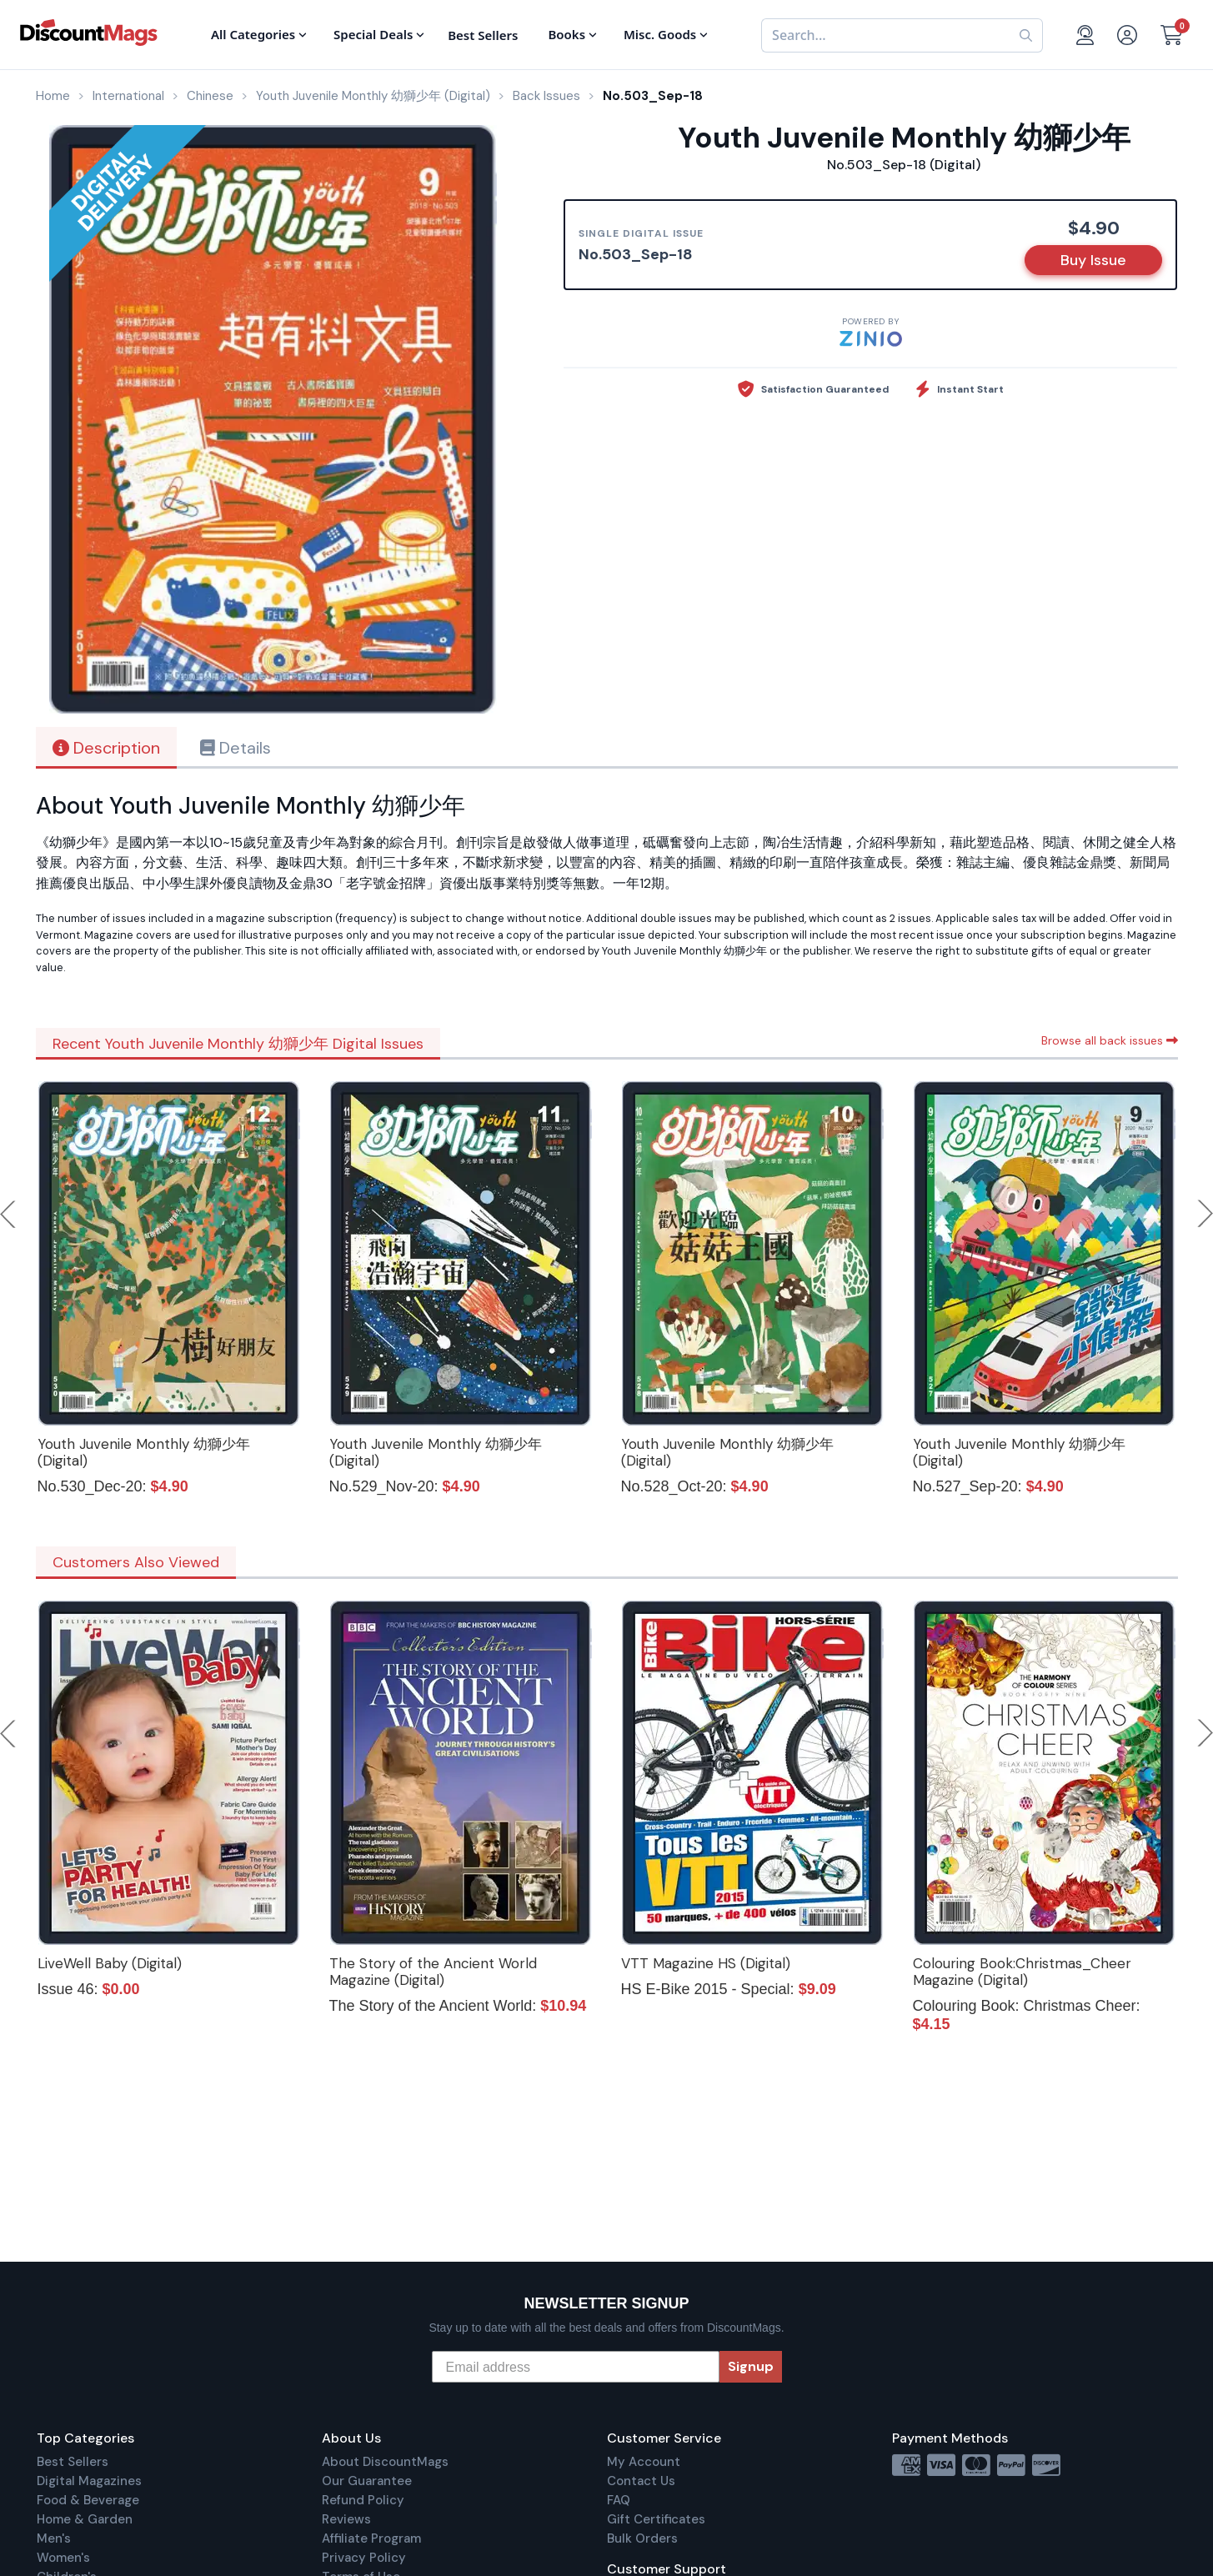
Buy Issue (1093, 260)
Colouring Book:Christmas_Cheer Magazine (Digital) (1022, 1971)
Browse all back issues (1109, 1040)
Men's (54, 2538)
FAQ (618, 2500)
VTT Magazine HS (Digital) (705, 1963)
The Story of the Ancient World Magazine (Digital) (433, 1971)
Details (235, 748)
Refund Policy (363, 2500)
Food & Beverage (88, 2500)
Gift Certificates (656, 2519)
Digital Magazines (89, 2481)
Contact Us (641, 2481)
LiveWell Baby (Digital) (110, 1963)
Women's (63, 2557)
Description (106, 748)
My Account (643, 2461)
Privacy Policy (364, 2557)
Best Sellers (72, 2461)
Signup (751, 2366)
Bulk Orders (642, 2538)
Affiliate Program (371, 2538)
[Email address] (575, 2367)
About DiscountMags (385, 2461)
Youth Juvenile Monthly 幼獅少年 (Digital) (144, 1452)
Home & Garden (85, 2519)
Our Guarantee (367, 2481)
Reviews (346, 2519)
